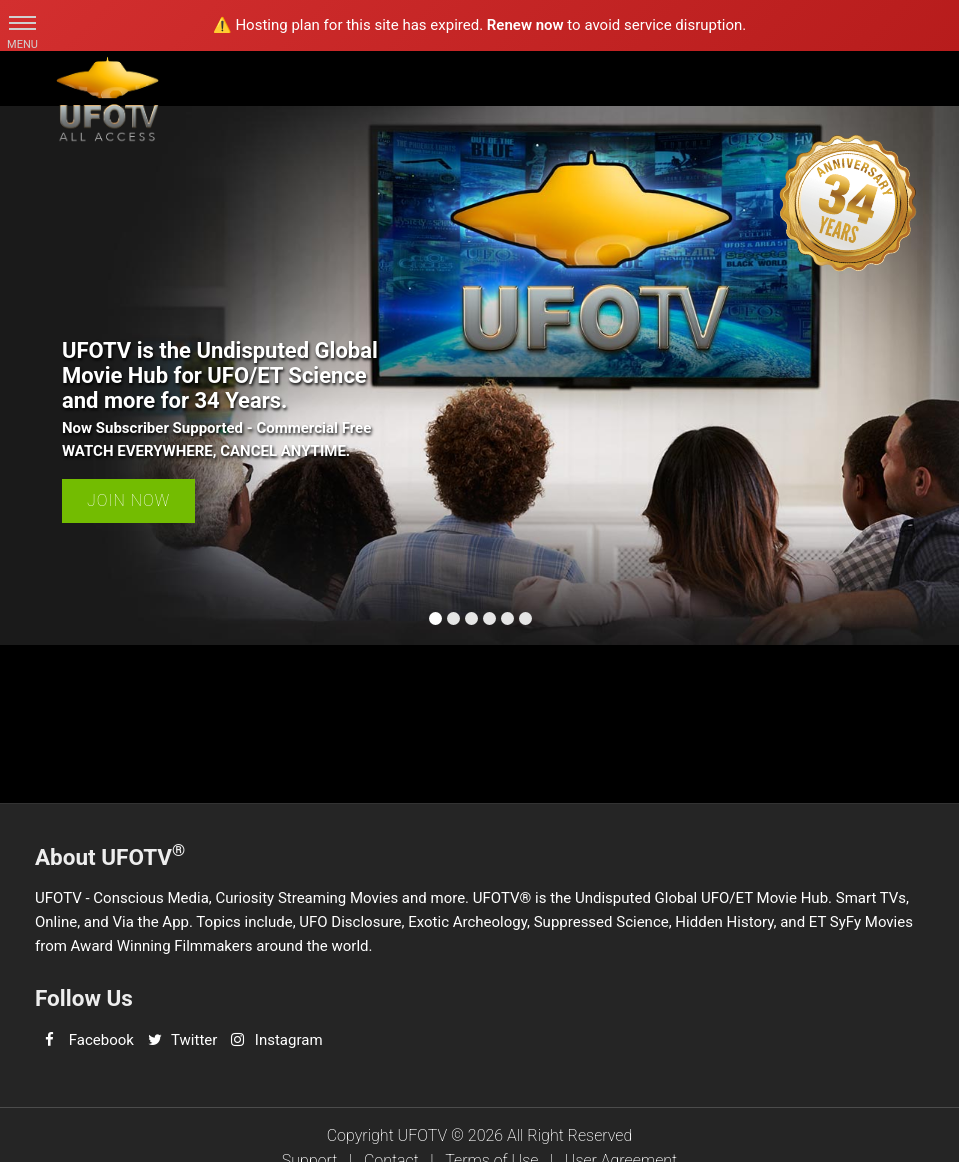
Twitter (194, 1040)
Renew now (525, 25)
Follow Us (84, 998)
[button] (22, 22)
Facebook (101, 1040)
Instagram (289, 1040)
